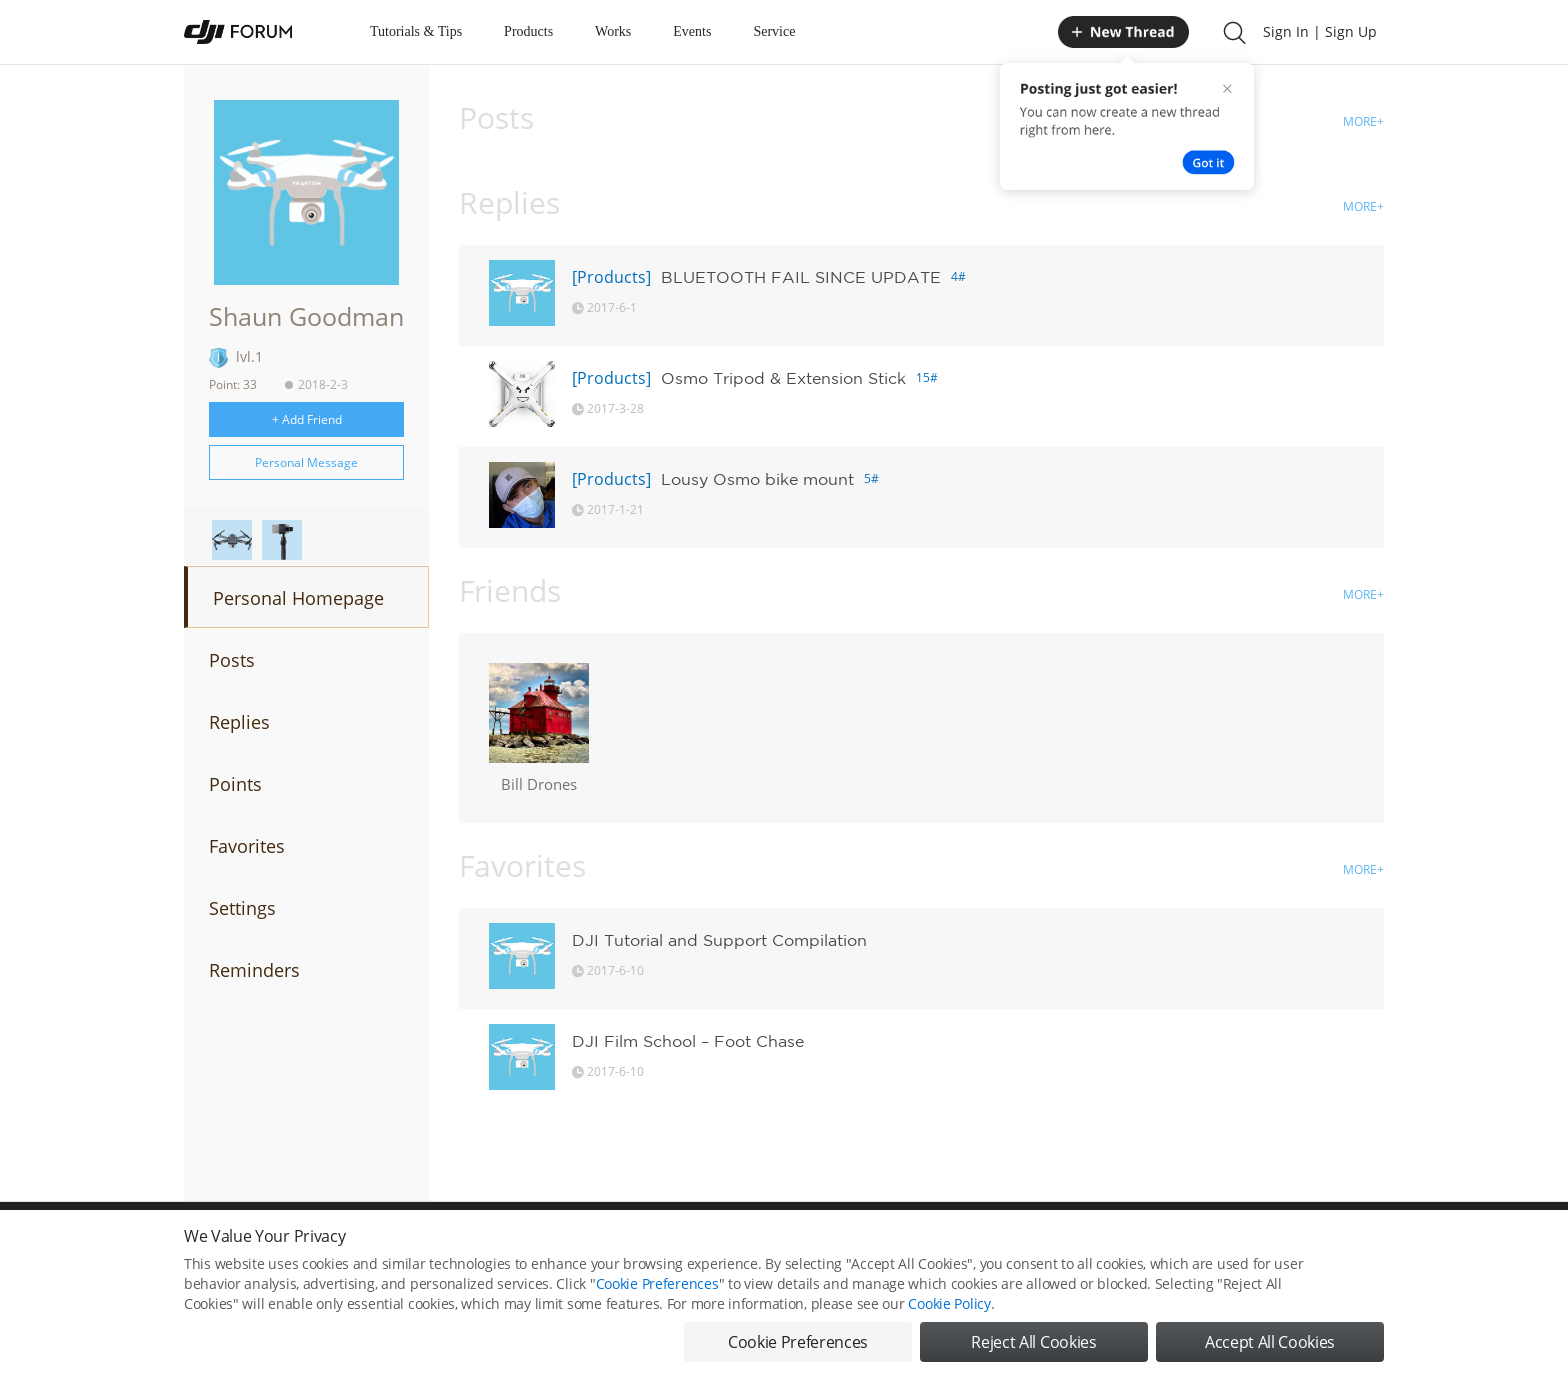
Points (235, 784)
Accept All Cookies (1270, 1342)
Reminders (254, 970)
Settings (242, 908)
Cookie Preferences (657, 1283)
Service (774, 31)
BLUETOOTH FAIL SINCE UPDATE (801, 277)
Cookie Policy (949, 1303)
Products (528, 31)
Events (692, 31)
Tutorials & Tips (416, 31)
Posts (232, 660)
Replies (239, 722)
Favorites (247, 846)
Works (613, 31)
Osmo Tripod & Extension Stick (783, 378)
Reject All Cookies (1033, 1342)
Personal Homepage (298, 598)
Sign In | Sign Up (1320, 31)
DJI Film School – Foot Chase (688, 1041)
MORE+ (1363, 121)
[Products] (611, 277)
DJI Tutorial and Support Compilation (719, 940)
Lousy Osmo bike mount (757, 479)
